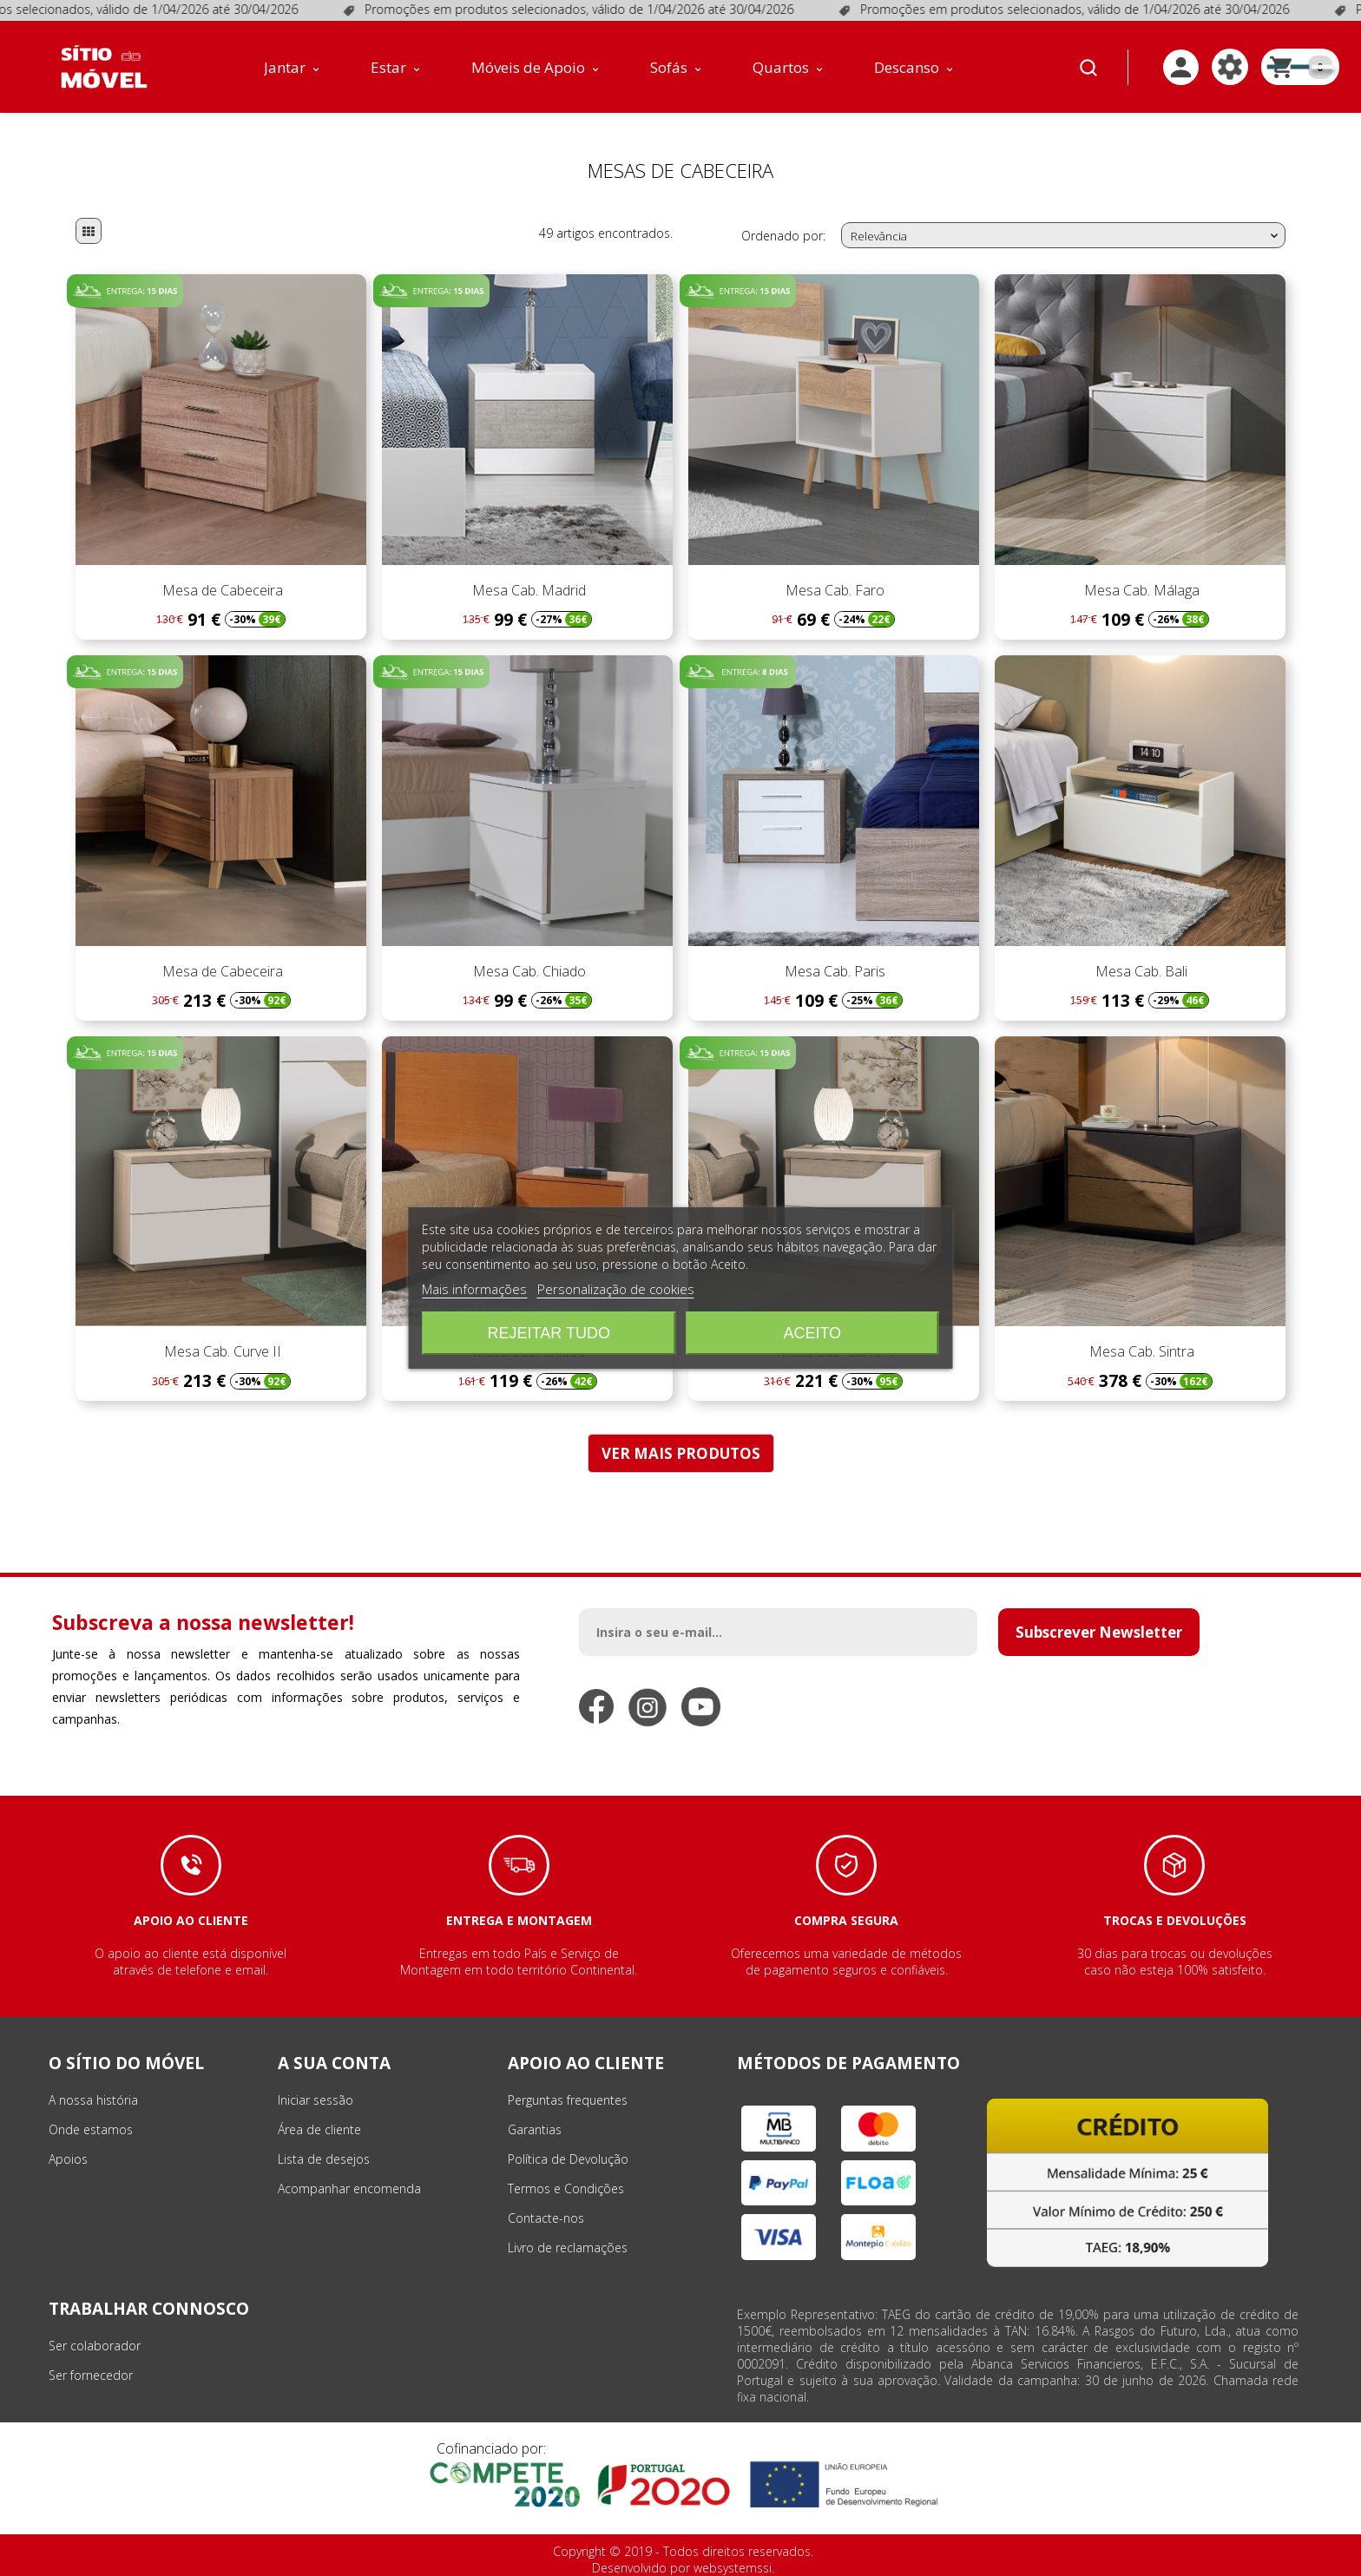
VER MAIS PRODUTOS (681, 1453)
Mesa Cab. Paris (833, 971)
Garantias (535, 2129)
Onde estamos (91, 2129)
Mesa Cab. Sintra (1140, 1351)
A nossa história (93, 2100)
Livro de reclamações (568, 2247)
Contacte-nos (546, 2218)
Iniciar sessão (315, 2100)
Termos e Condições (566, 2188)
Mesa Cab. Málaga (1140, 590)
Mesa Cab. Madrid (527, 590)
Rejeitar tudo (549, 1333)
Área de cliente (319, 2129)
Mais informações (474, 1289)
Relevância (1065, 236)
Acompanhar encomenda (349, 2188)
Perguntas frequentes (568, 2100)
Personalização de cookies (615, 1289)
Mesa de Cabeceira (221, 590)
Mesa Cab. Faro (833, 590)
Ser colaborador (95, 2345)
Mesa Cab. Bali (1139, 971)
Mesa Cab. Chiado (528, 971)
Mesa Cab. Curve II (221, 1351)
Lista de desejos (324, 2159)
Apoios (68, 2159)
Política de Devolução (568, 2159)
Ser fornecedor (91, 2375)
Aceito (812, 1333)
